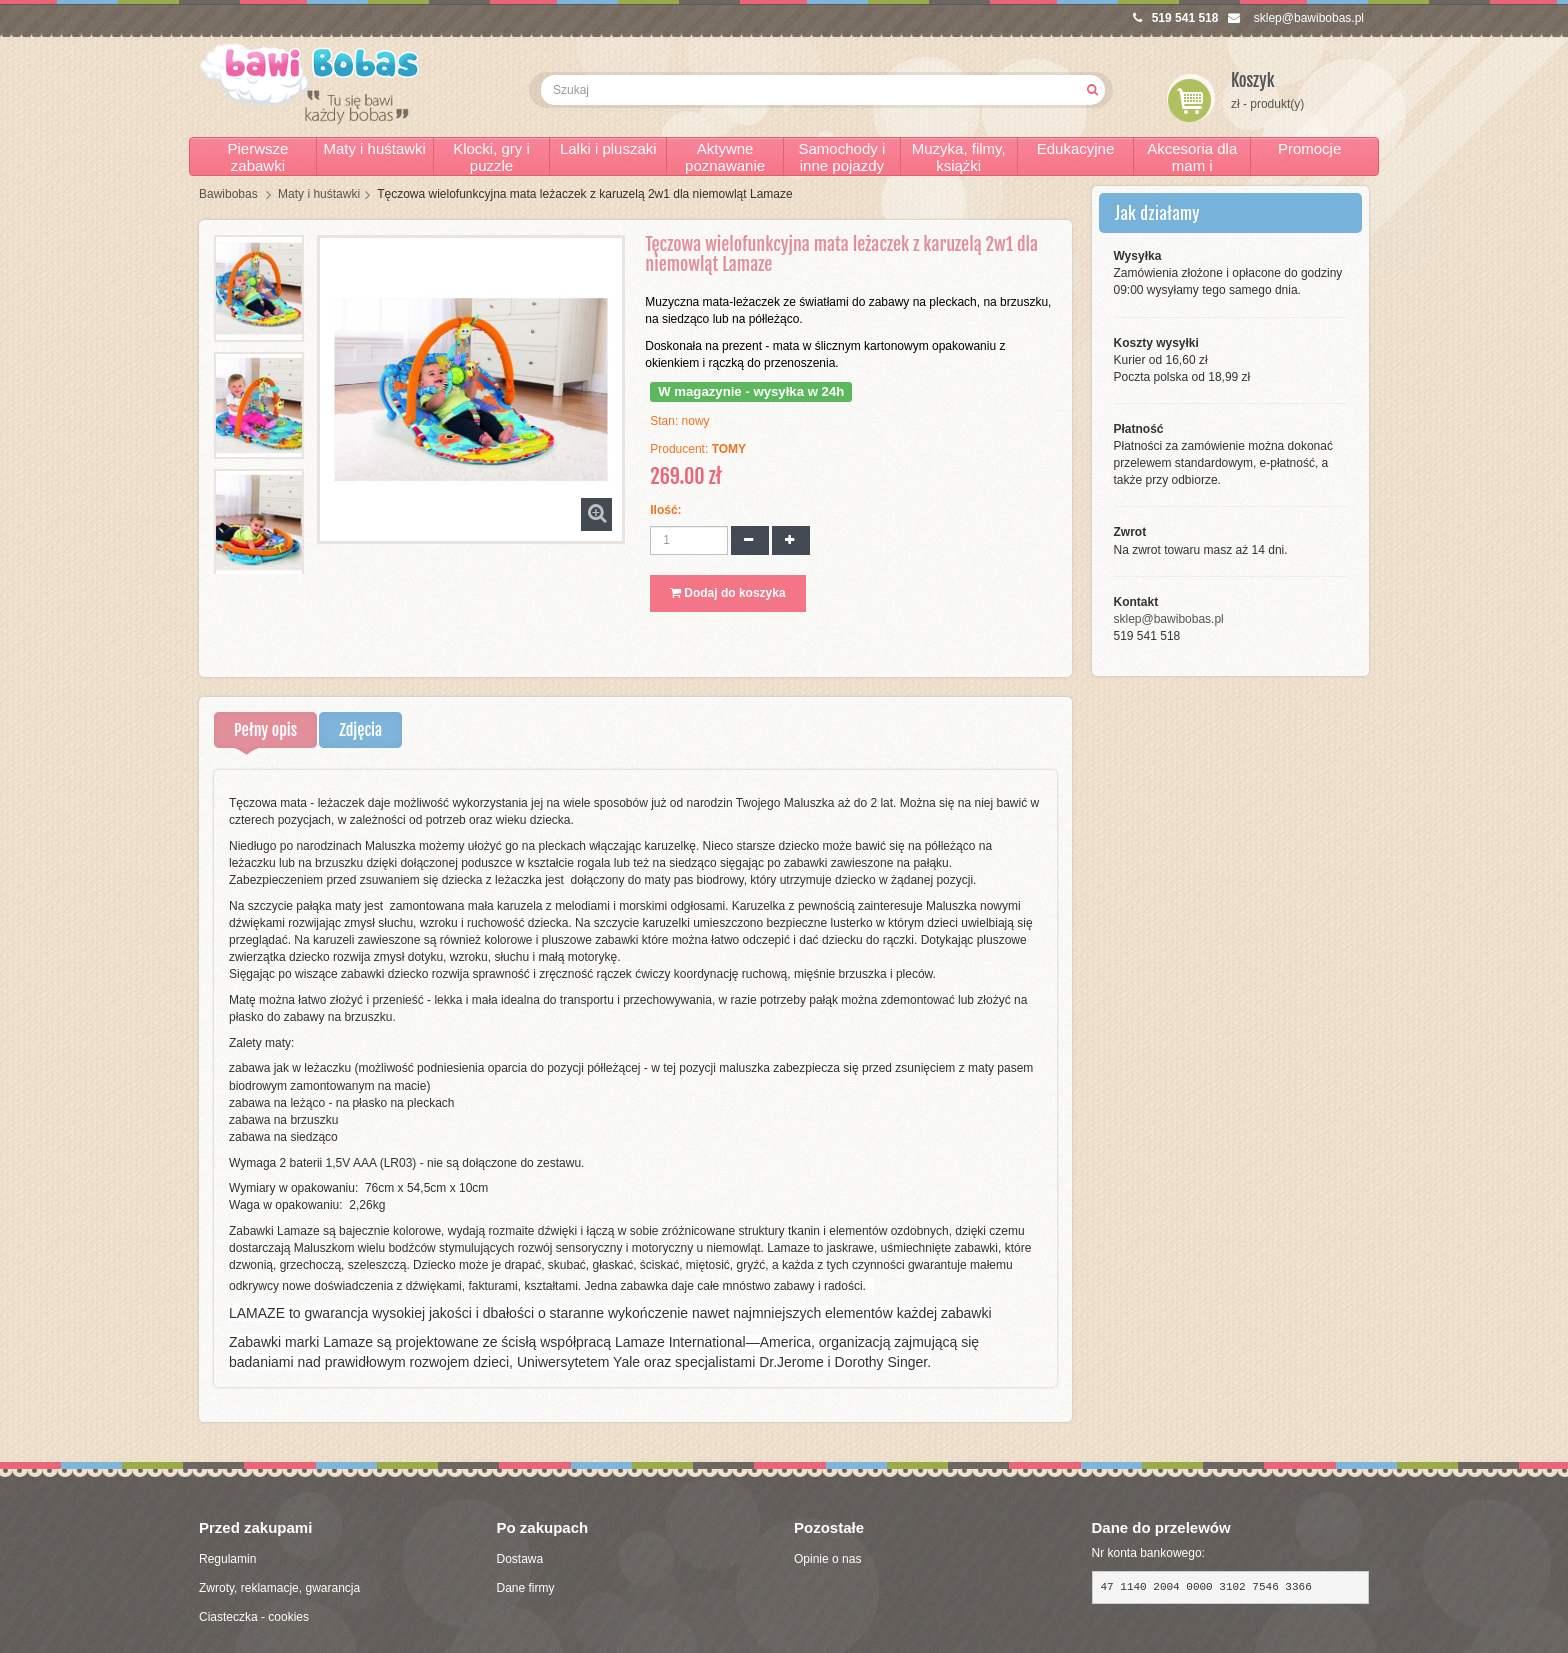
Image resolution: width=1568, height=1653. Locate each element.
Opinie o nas (827, 1559)
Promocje (1309, 148)
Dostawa (520, 1559)
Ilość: (665, 510)
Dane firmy (526, 1588)
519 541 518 (1176, 18)
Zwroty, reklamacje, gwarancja (279, 1588)
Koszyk (1253, 80)
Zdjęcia (360, 730)
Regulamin (227, 1559)
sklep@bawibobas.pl (1296, 18)
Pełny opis (265, 730)
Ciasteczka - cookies (254, 1617)
